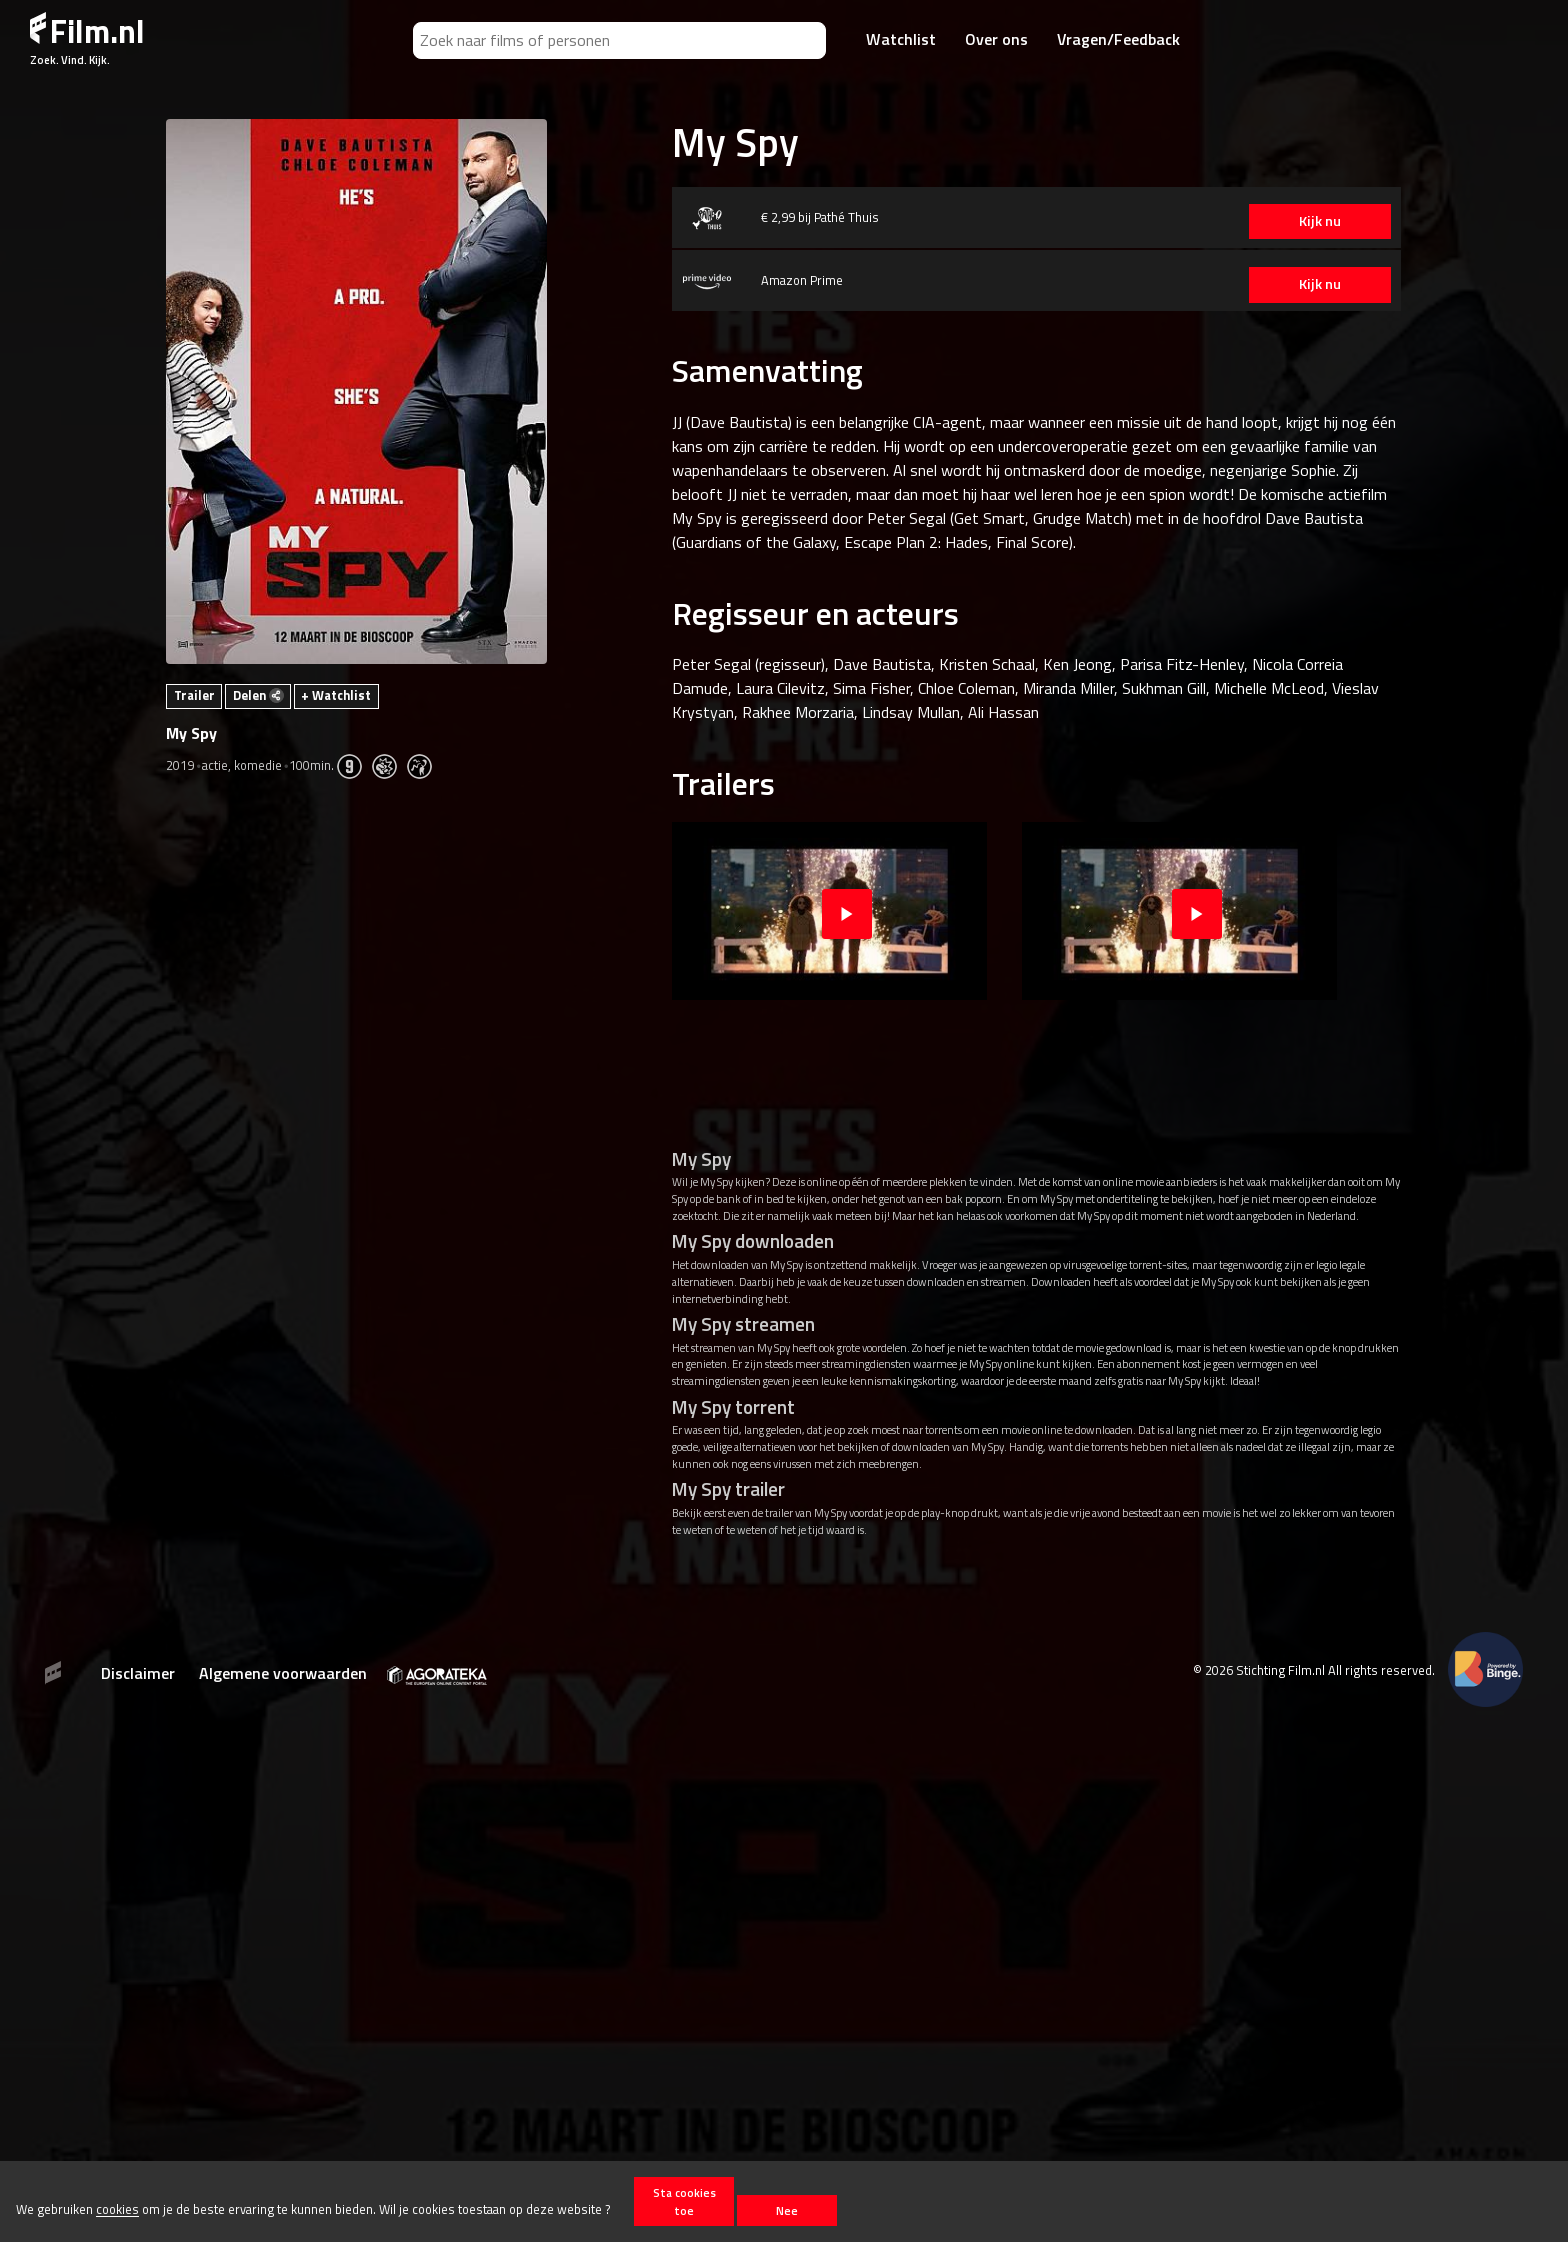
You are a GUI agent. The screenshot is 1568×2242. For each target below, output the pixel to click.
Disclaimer (138, 1673)
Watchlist (901, 39)
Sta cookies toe (684, 2201)
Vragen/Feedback (1118, 39)
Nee (787, 2210)
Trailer (194, 695)
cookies (117, 2210)
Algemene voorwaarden (283, 1673)
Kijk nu (1306, 221)
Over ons (996, 39)
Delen (258, 695)
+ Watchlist (336, 695)
